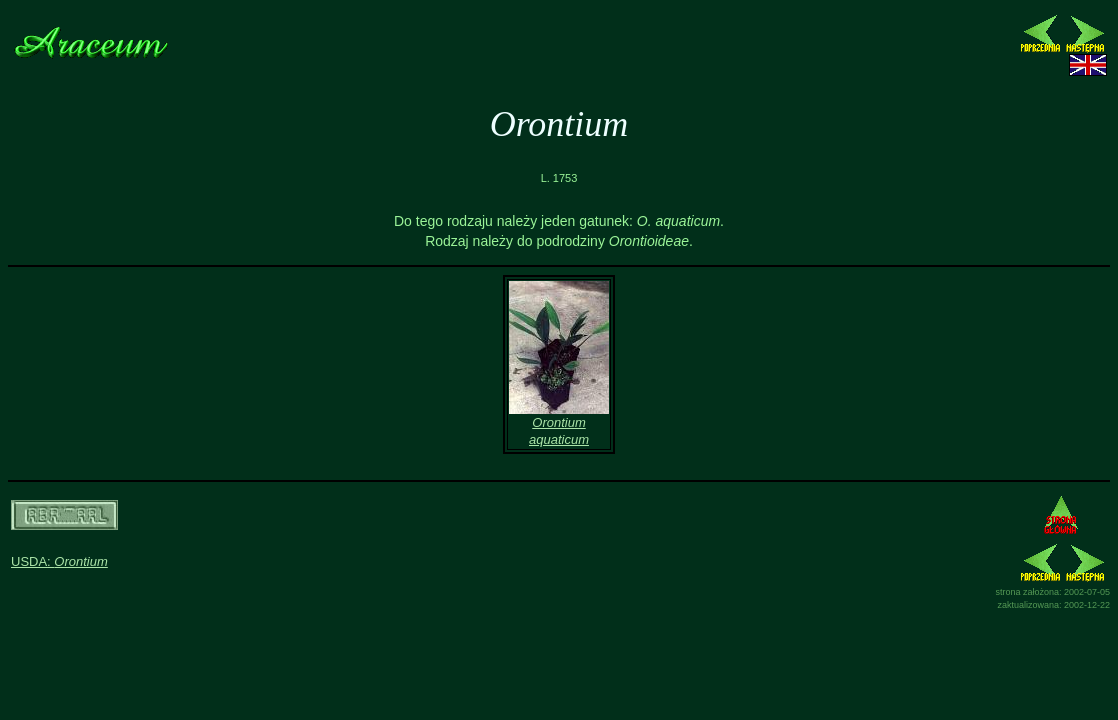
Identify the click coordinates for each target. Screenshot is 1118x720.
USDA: (59, 561)
